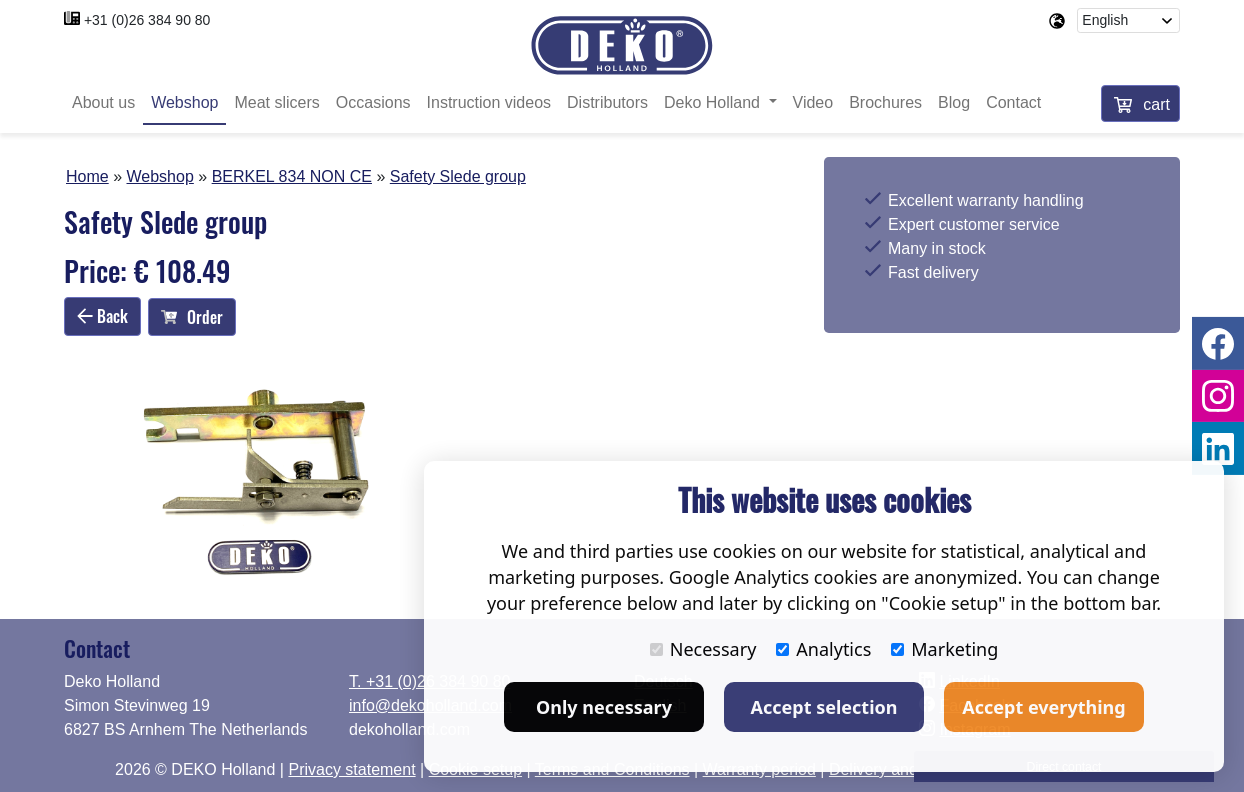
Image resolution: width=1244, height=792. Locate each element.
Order (192, 317)
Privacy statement (351, 769)
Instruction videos (489, 102)
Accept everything (1043, 707)
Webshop (184, 102)
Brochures (885, 102)
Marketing (944, 649)
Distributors (607, 102)
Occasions (373, 102)
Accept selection (824, 707)
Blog (954, 102)
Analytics (823, 649)
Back (102, 316)
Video (813, 102)
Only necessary (604, 707)
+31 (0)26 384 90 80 (147, 20)
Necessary (703, 649)
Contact (1013, 102)
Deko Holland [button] (714, 102)
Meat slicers (276, 102)
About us (103, 102)
